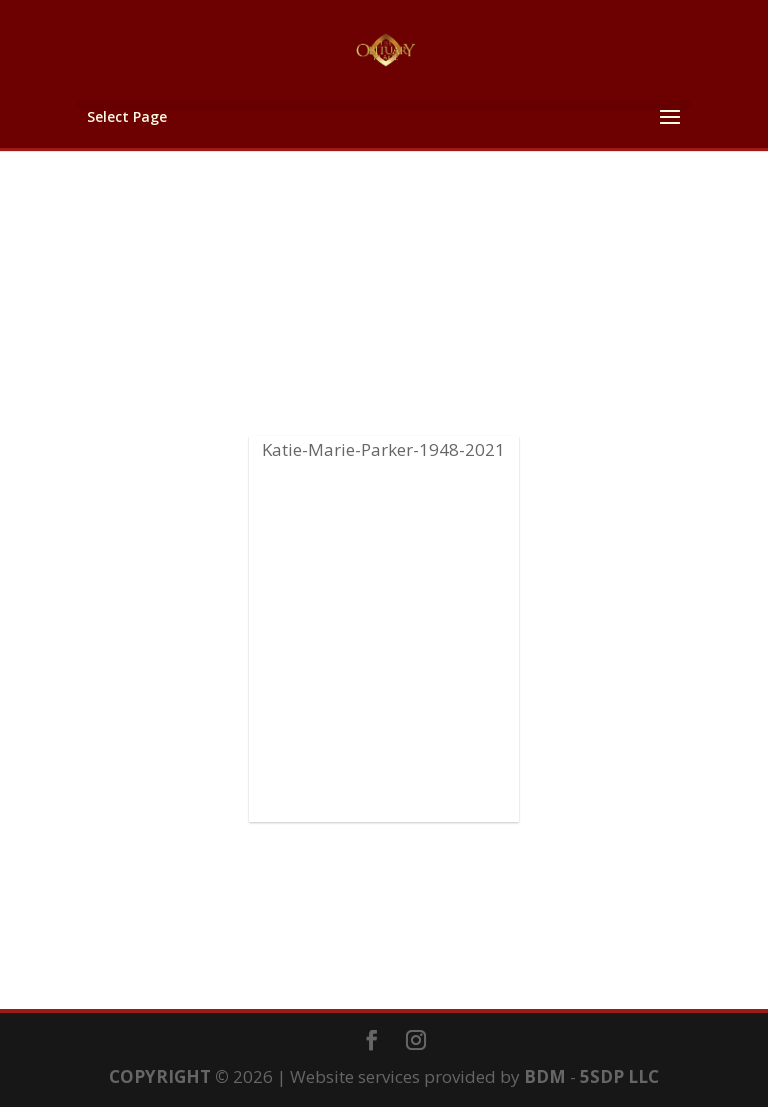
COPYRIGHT (160, 1076)
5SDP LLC (619, 1076)
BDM (545, 1076)
